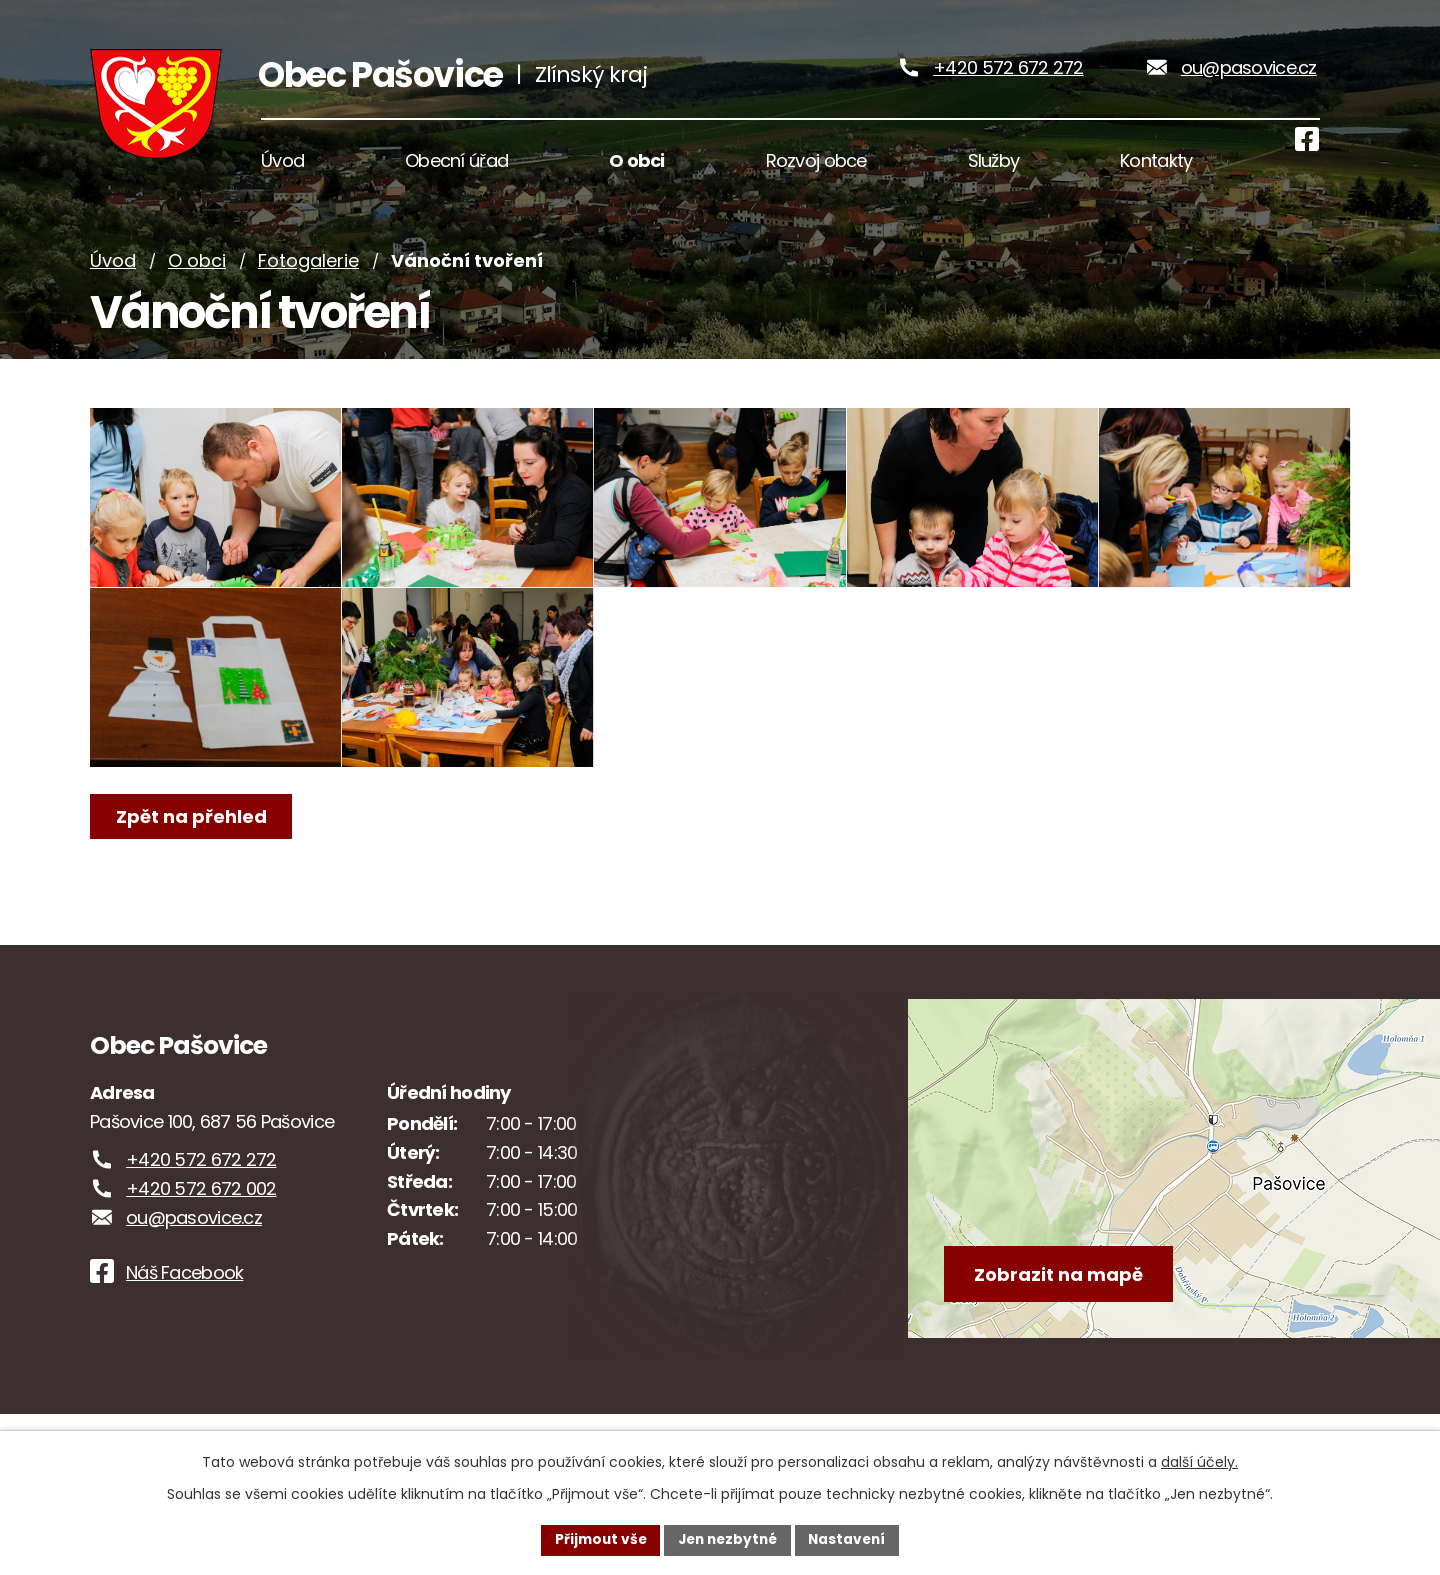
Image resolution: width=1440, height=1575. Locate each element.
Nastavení (852, 1539)
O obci (197, 282)
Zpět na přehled (192, 880)
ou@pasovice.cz (1249, 78)
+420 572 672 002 (201, 1228)
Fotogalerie (308, 282)
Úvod (113, 282)
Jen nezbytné (727, 1539)
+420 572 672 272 (1008, 78)
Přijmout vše (595, 1539)
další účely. (1199, 1461)
